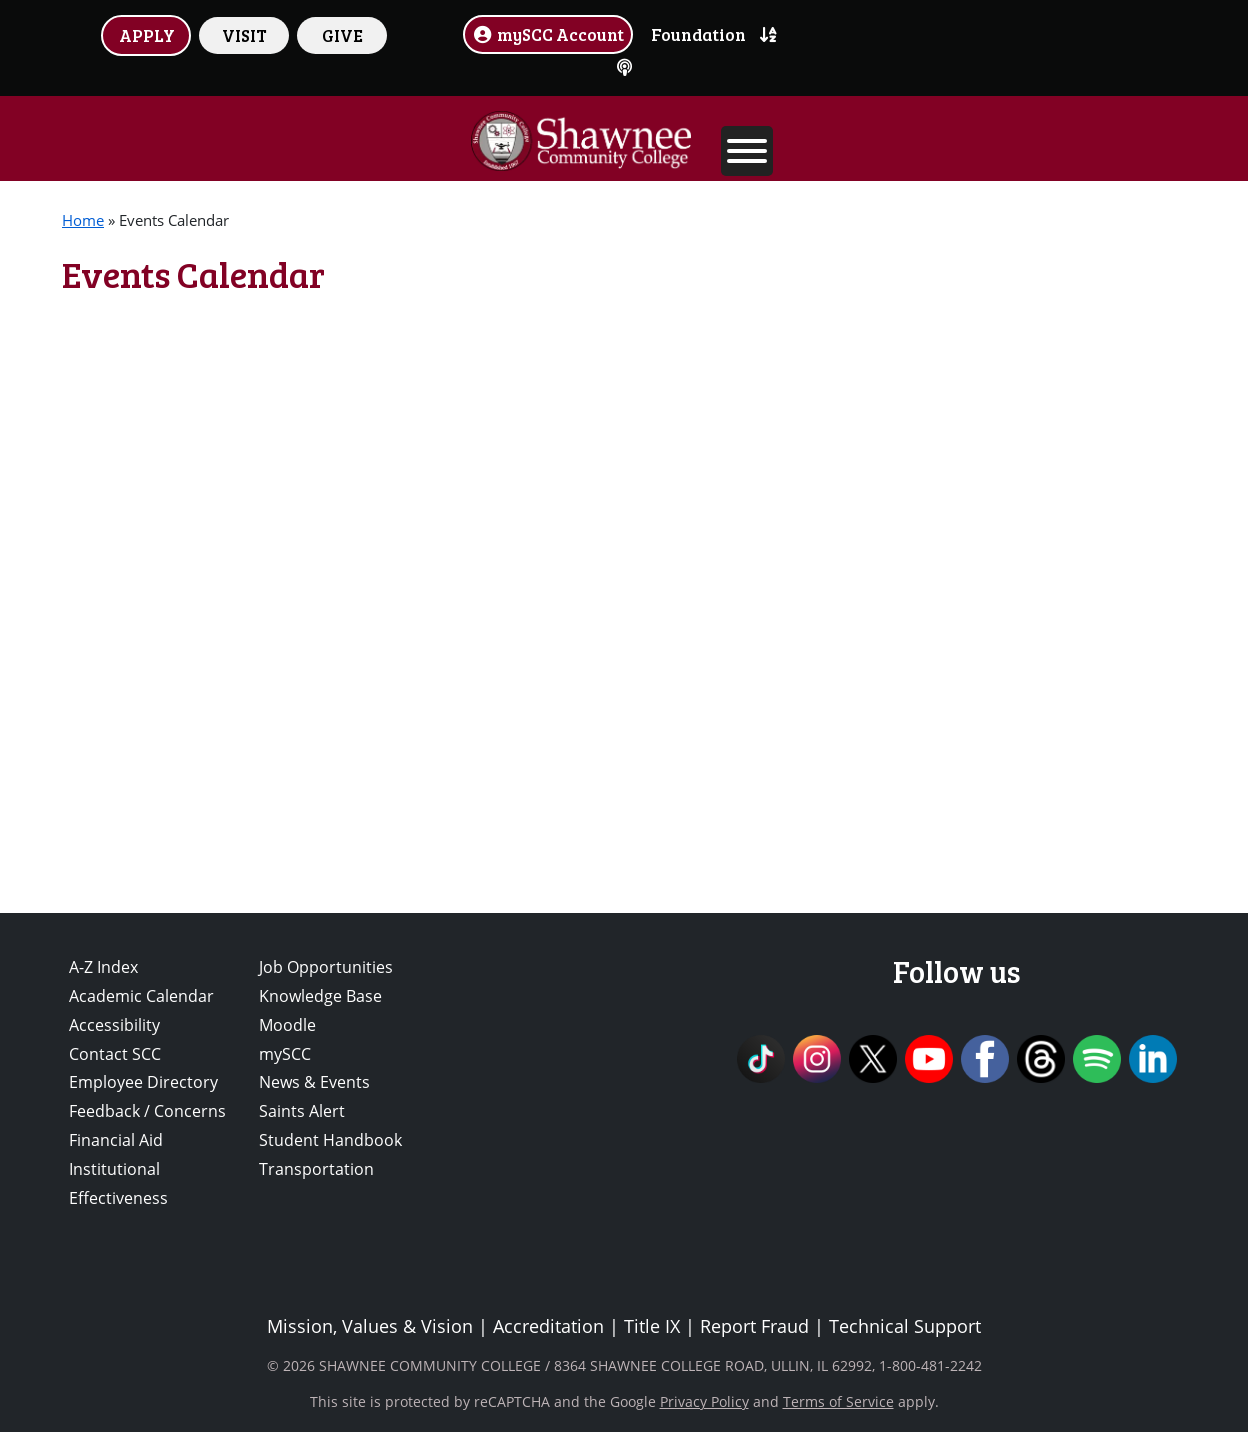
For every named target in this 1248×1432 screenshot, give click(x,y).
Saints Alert (302, 1111)
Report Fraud (754, 1326)
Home (83, 220)
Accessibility (114, 1025)
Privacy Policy (704, 1401)
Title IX (652, 1326)
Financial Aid (116, 1140)
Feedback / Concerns (147, 1111)
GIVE (342, 35)
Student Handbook (330, 1140)
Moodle (287, 1025)
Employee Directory (143, 1082)
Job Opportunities (326, 967)
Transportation (316, 1169)
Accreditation (548, 1326)
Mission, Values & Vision (370, 1326)
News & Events (314, 1082)
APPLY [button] (147, 35)
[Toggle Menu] (747, 151)
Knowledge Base (320, 996)
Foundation (698, 34)
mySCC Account (548, 34)
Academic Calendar (141, 996)
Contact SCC (115, 1054)
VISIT (244, 35)
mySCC (285, 1054)
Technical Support (905, 1326)
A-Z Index (103, 967)
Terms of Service (838, 1401)
